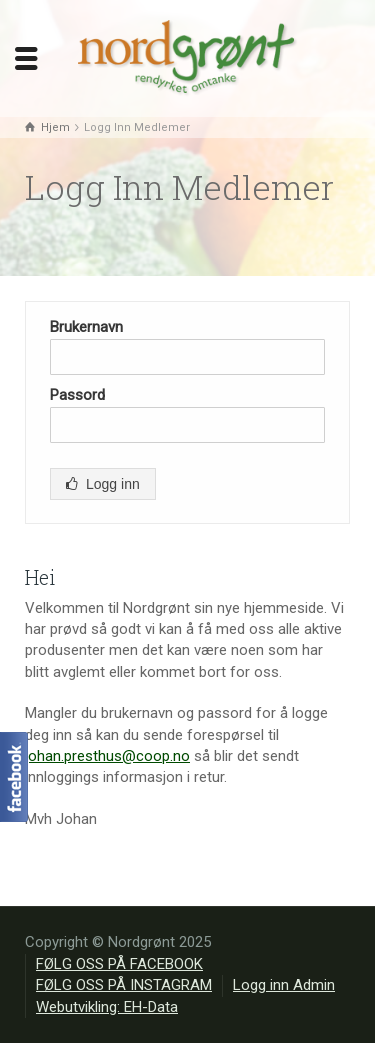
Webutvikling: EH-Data (107, 1007)
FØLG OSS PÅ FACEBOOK (119, 964)
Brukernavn (86, 327)
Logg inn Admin (284, 985)
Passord (77, 395)
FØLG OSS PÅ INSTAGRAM (124, 985)
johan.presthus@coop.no (107, 756)
